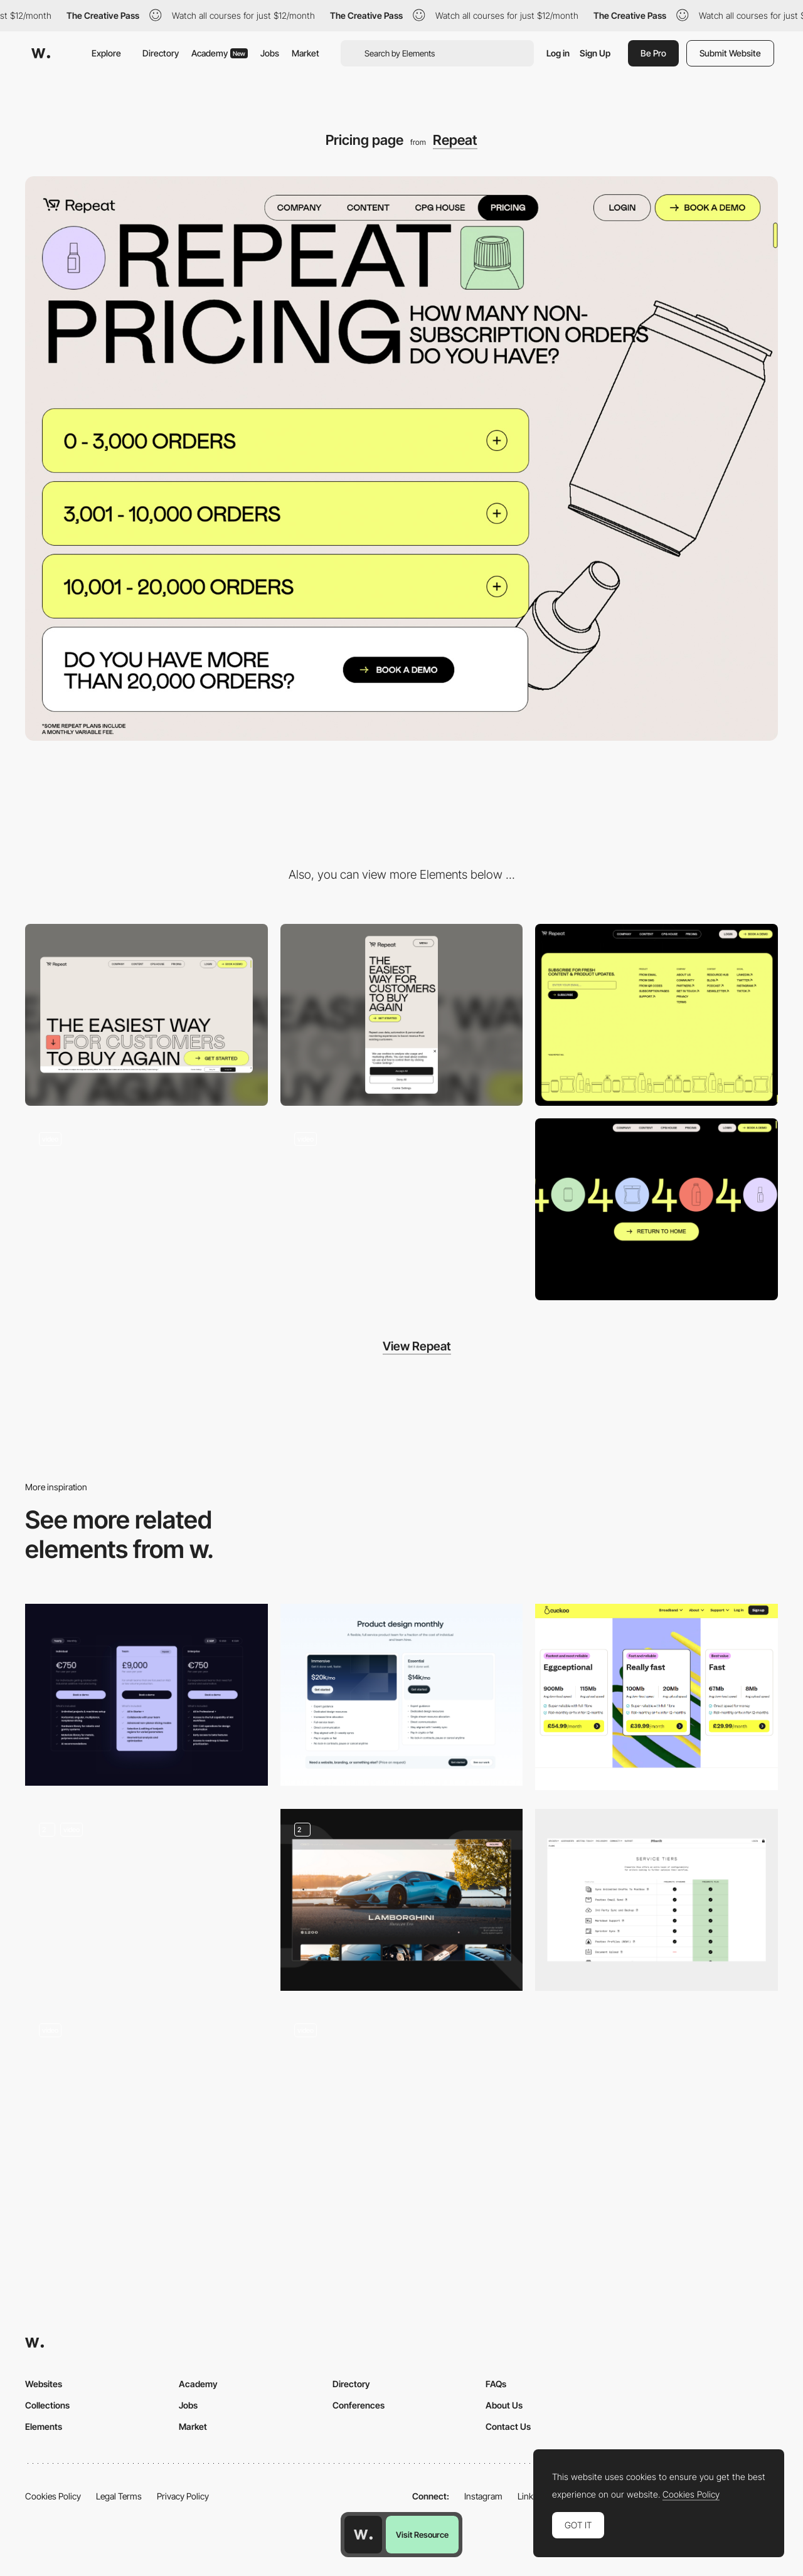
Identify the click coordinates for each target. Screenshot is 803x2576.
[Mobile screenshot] (401, 1015)
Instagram (483, 2496)
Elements (43, 2426)
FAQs (496, 2383)
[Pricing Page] (146, 1900)
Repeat (455, 140)
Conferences (358, 2405)
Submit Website (730, 53)
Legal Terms (119, 2496)
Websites (43, 2383)
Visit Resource (422, 2535)
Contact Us (508, 2426)
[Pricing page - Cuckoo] (656, 1697)
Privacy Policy (183, 2496)
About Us (504, 2405)
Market (305, 53)
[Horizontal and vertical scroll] (401, 1209)
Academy (219, 53)
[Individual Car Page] (401, 1900)
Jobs (269, 53)
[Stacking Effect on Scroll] (146, 1209)
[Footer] (656, 1015)
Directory (160, 53)
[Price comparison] (146, 2101)
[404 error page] (656, 1209)
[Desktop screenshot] (146, 1015)
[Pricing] (146, 1695)
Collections (47, 2405)
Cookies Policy (53, 2496)
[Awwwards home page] (363, 2534)
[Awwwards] (40, 53)
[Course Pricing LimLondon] (401, 2101)
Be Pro (653, 53)
